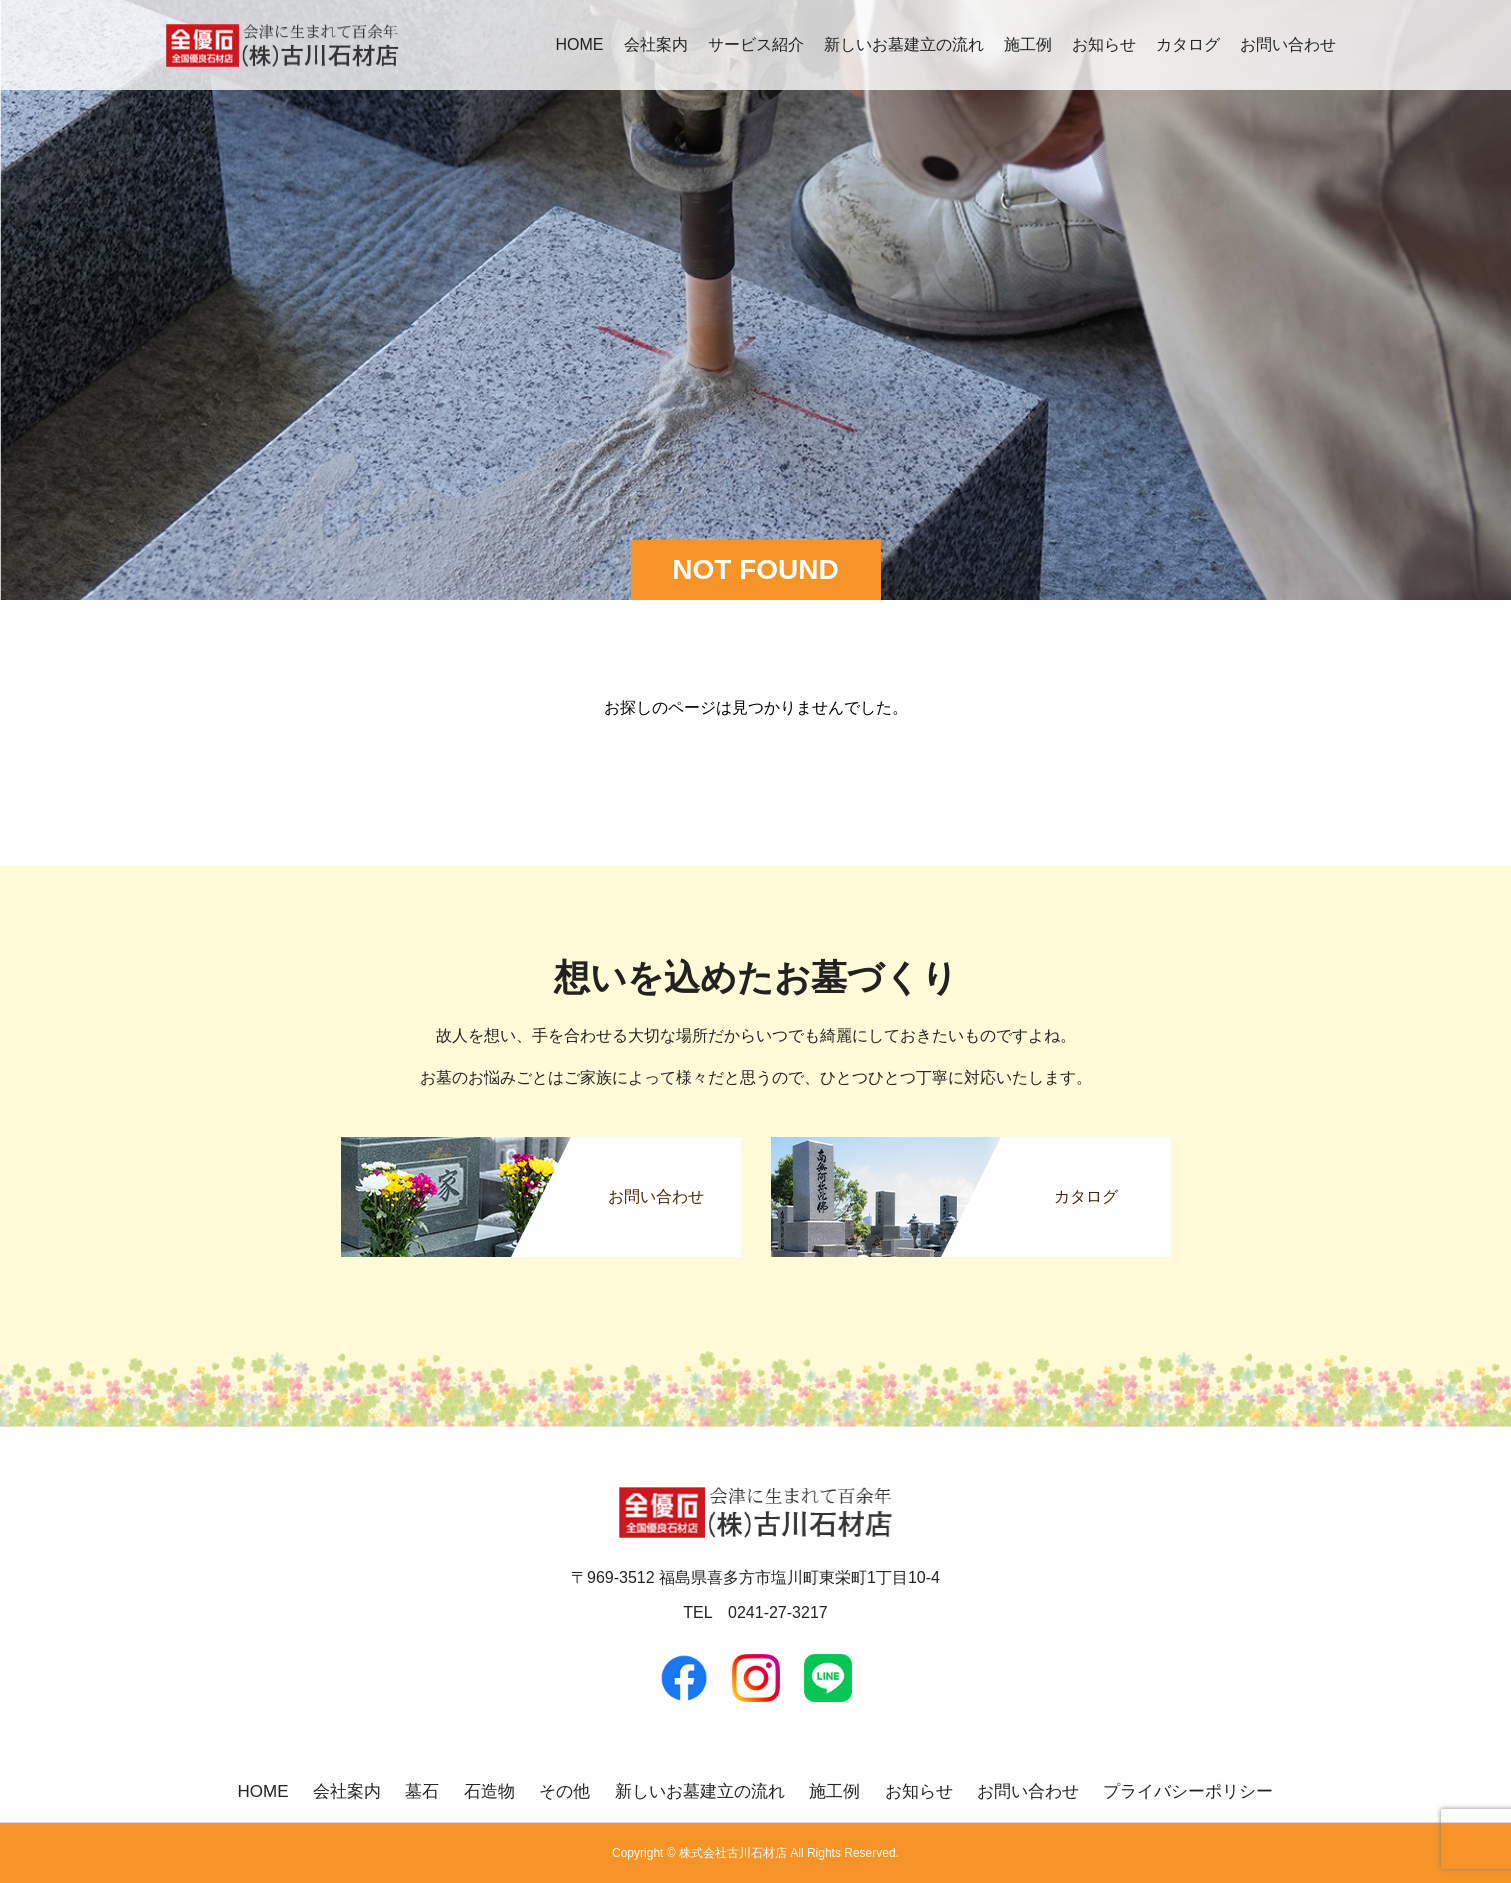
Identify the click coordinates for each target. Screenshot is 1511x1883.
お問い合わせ (1288, 44)
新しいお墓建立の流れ (904, 44)
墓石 (422, 1791)
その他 (564, 1791)
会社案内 (656, 44)
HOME (580, 44)
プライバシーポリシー (1188, 1791)
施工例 (1028, 44)
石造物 (489, 1791)
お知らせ (1104, 44)
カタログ (1188, 44)
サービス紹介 (756, 44)
